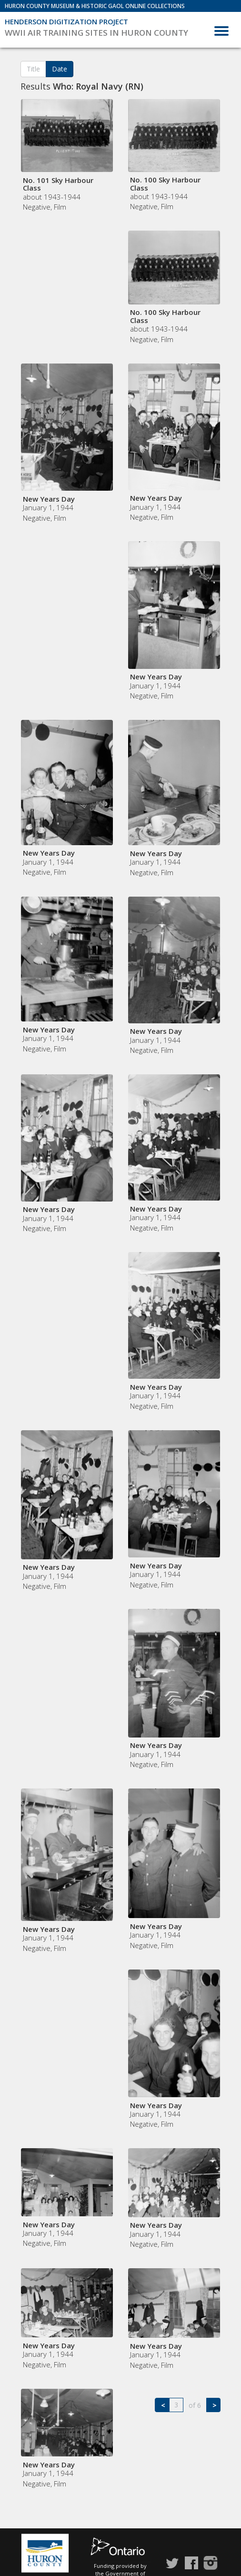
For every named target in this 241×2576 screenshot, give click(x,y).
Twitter (172, 2563)
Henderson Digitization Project (66, 21)
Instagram (210, 2563)
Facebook (191, 2563)
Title (33, 68)
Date (59, 68)
